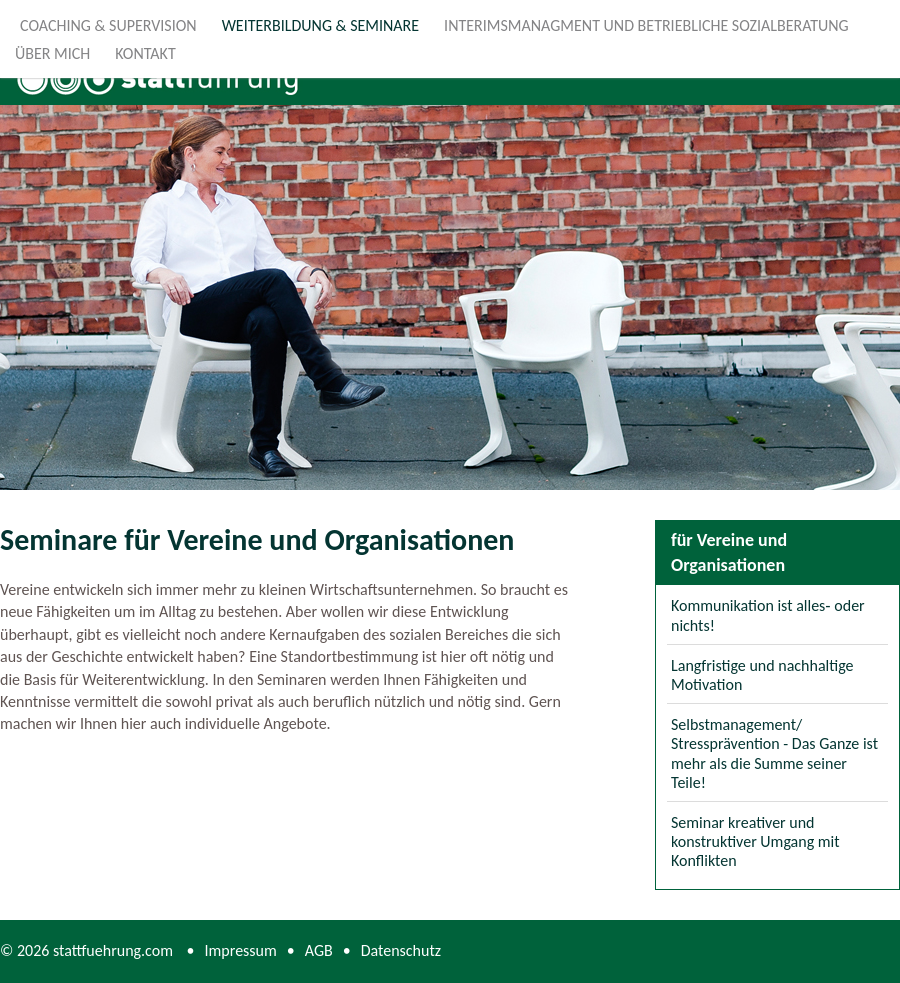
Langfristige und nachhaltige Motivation (762, 675)
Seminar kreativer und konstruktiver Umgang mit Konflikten (755, 841)
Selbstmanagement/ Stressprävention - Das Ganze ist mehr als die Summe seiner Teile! (774, 753)
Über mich (52, 53)
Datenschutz (401, 950)
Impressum (241, 950)
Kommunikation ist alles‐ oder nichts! (768, 615)
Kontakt (145, 53)
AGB (319, 950)
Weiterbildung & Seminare (320, 25)
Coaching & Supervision (108, 25)
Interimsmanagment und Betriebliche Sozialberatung (646, 25)
